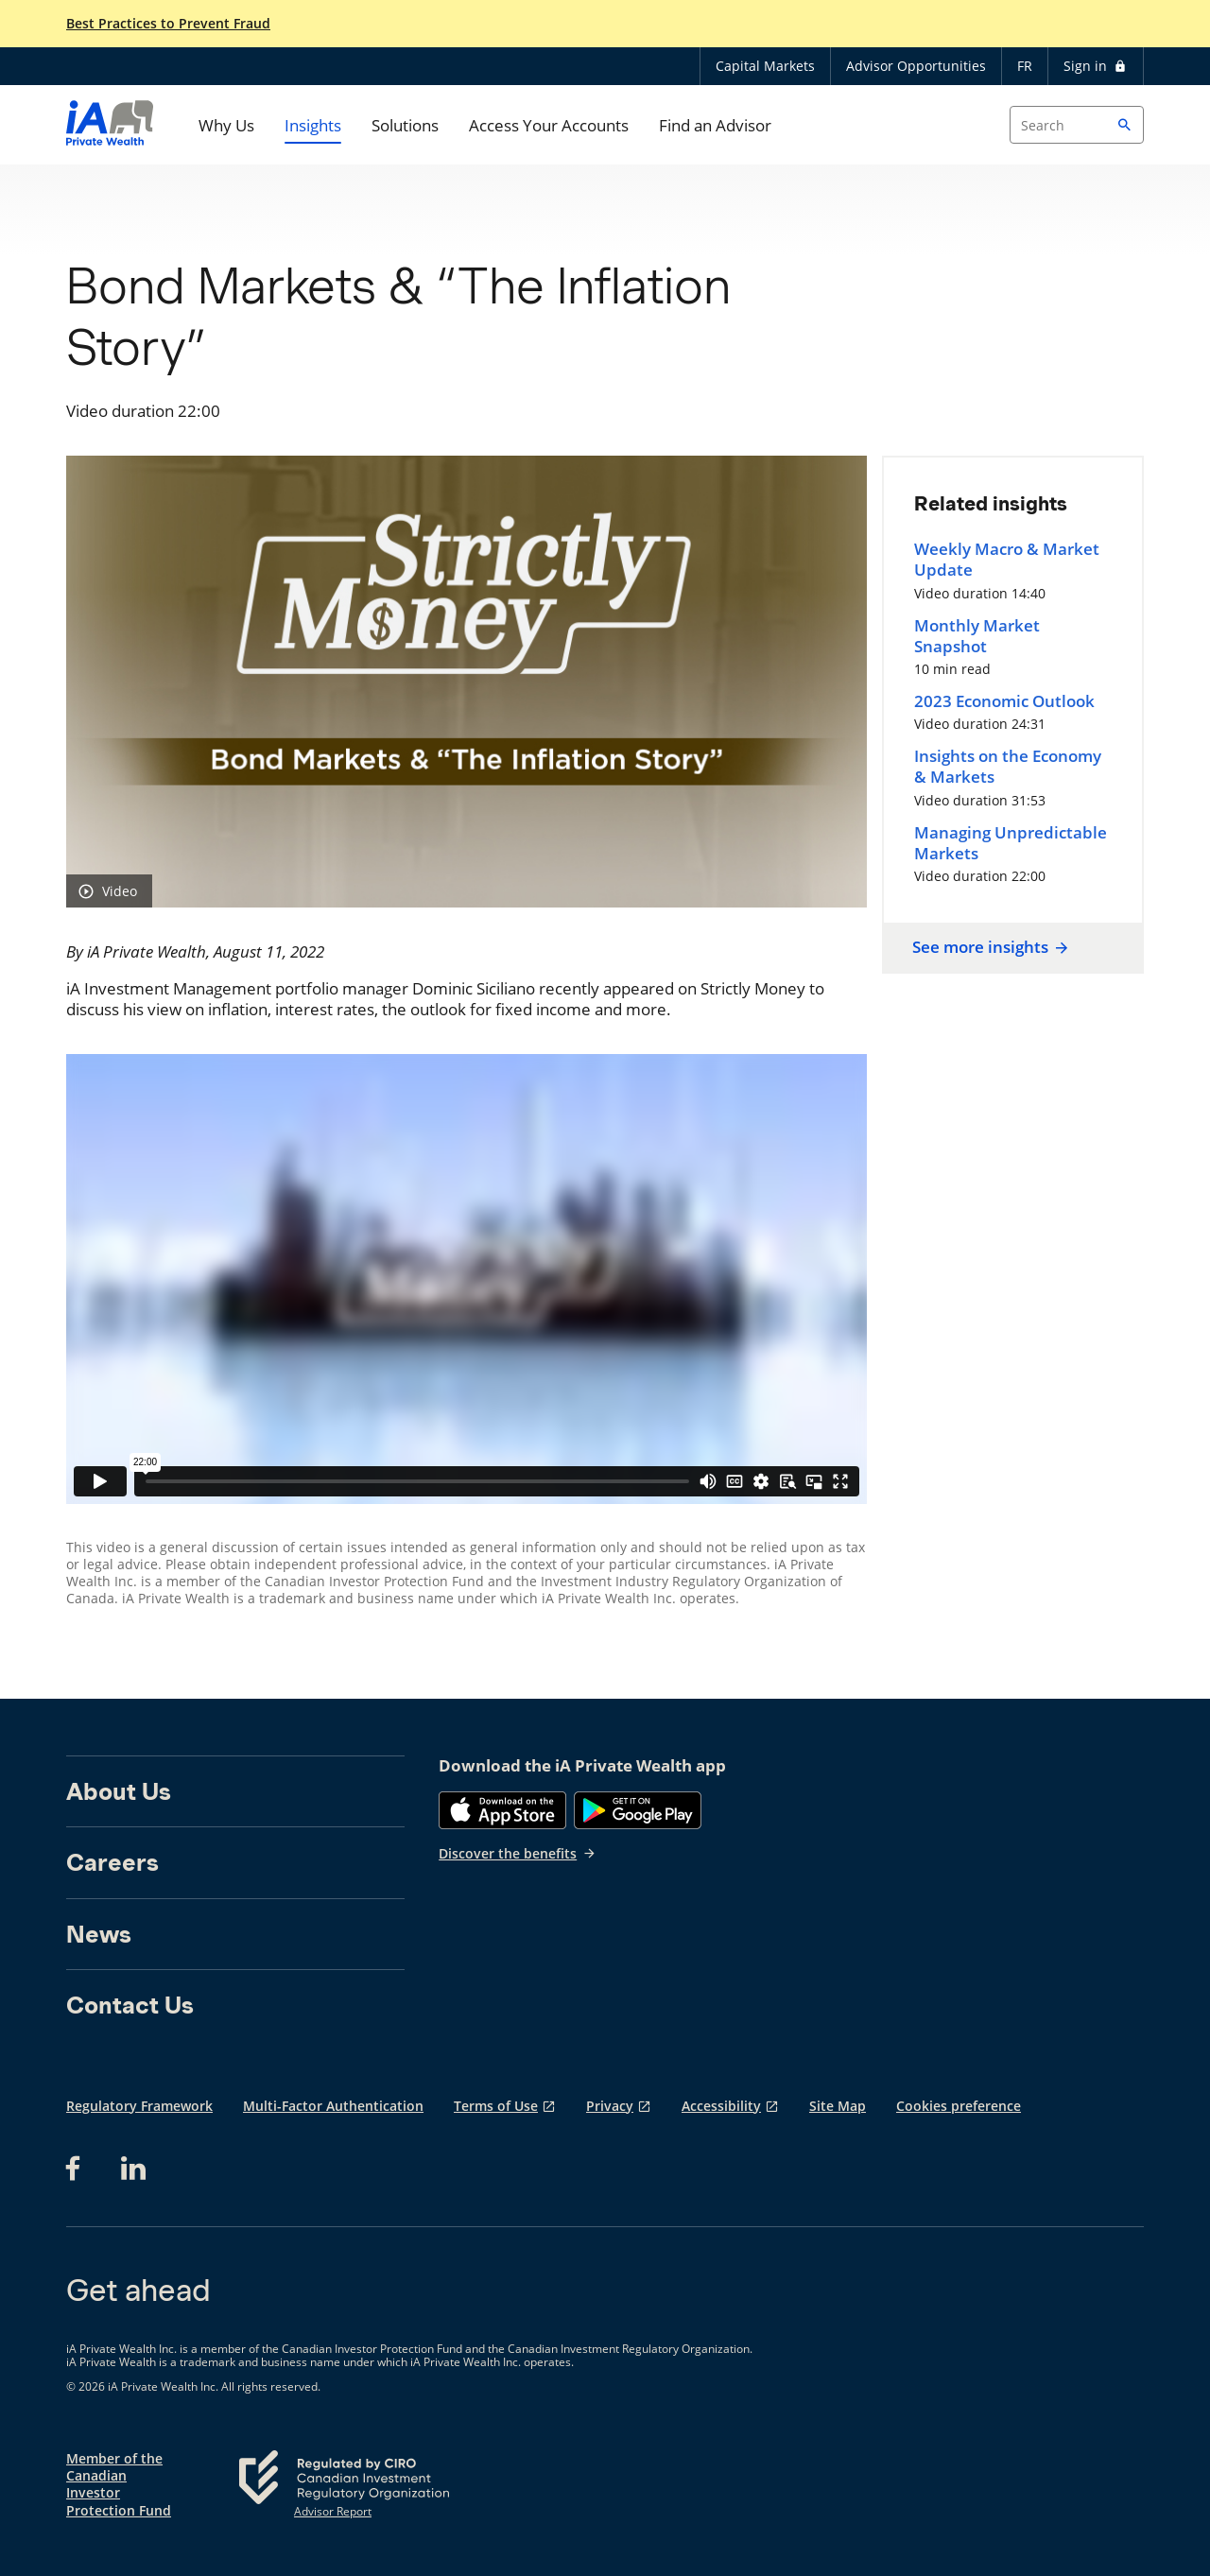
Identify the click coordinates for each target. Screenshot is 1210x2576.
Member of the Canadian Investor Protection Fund (118, 2484)
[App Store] (502, 1810)
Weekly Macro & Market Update (1006, 559)
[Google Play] (637, 1810)
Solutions (405, 125)
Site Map (837, 2106)
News (98, 1934)
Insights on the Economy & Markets (1007, 766)
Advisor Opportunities (916, 66)
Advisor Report (333, 2511)
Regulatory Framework (139, 2106)
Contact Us (130, 2005)
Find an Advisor (715, 125)
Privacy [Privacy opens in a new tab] (609, 2106)
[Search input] (1077, 125)
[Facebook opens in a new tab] (78, 2168)
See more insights (987, 947)
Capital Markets (765, 66)
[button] (1125, 125)
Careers (112, 1862)
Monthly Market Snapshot (977, 636)
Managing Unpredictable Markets (1010, 843)
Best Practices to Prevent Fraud (168, 23)
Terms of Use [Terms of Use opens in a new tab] (496, 2106)
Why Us (226, 125)
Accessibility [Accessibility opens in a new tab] (721, 2106)
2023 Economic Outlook (1004, 701)
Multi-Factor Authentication (333, 2106)
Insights (313, 125)
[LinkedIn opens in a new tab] (133, 2168)
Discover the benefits (517, 1853)
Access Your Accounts (549, 125)
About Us (118, 1791)
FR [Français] (1024, 66)
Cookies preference (958, 2106)
